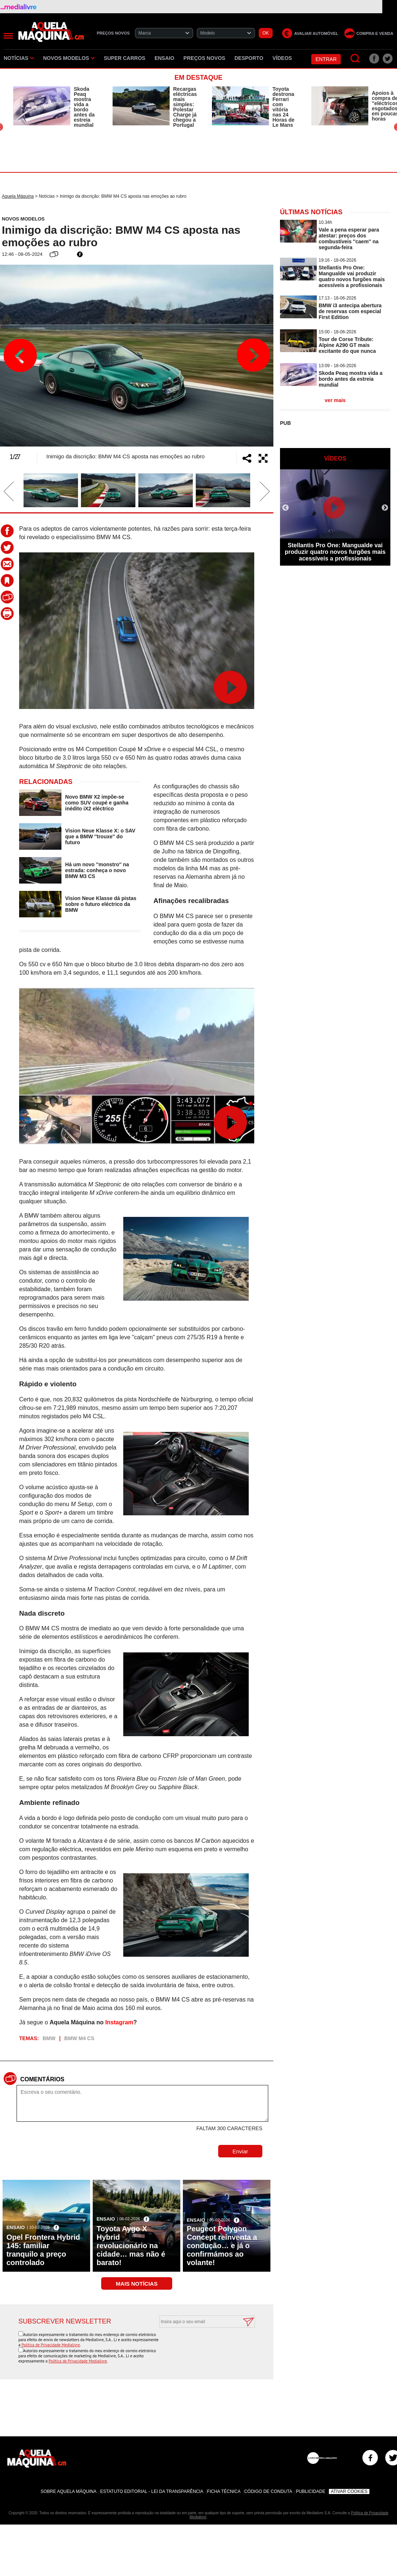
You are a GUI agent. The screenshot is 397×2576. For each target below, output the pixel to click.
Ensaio (164, 58)
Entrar (326, 59)
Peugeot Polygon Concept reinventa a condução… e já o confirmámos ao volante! (222, 2246)
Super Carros (124, 58)
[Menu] (8, 35)
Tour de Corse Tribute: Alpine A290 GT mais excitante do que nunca (347, 345)
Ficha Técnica (224, 2491)
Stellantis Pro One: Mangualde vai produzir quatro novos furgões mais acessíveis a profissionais (352, 276)
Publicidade (310, 2491)
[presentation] (199, 2345)
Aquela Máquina (18, 196)
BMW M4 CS (79, 2038)
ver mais (335, 400)
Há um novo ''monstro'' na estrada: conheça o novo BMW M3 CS (97, 870)
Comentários (42, 2079)
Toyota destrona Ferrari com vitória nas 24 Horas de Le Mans (284, 107)
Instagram (119, 2022)
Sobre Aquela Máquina (68, 2491)
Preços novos (205, 58)
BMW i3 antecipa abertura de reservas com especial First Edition (350, 311)
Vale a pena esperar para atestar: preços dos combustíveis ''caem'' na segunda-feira (349, 238)
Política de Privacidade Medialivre (50, 2344)
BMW (49, 2038)
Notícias (19, 58)
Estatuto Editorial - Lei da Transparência (151, 2491)
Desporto (248, 58)
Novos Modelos (69, 58)
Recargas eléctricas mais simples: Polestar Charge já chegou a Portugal (185, 107)
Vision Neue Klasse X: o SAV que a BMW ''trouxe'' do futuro (100, 836)
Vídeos (282, 58)
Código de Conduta (268, 2491)
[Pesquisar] (355, 58)
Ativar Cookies (349, 2491)
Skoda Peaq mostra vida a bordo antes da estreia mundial (84, 107)
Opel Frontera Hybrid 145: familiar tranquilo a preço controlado (43, 2250)
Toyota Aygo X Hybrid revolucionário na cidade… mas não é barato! (130, 2246)
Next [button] (253, 355)
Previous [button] (20, 355)
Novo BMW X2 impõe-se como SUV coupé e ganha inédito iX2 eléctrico (96, 803)
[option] (55, 107)
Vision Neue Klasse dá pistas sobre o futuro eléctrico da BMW (101, 904)
